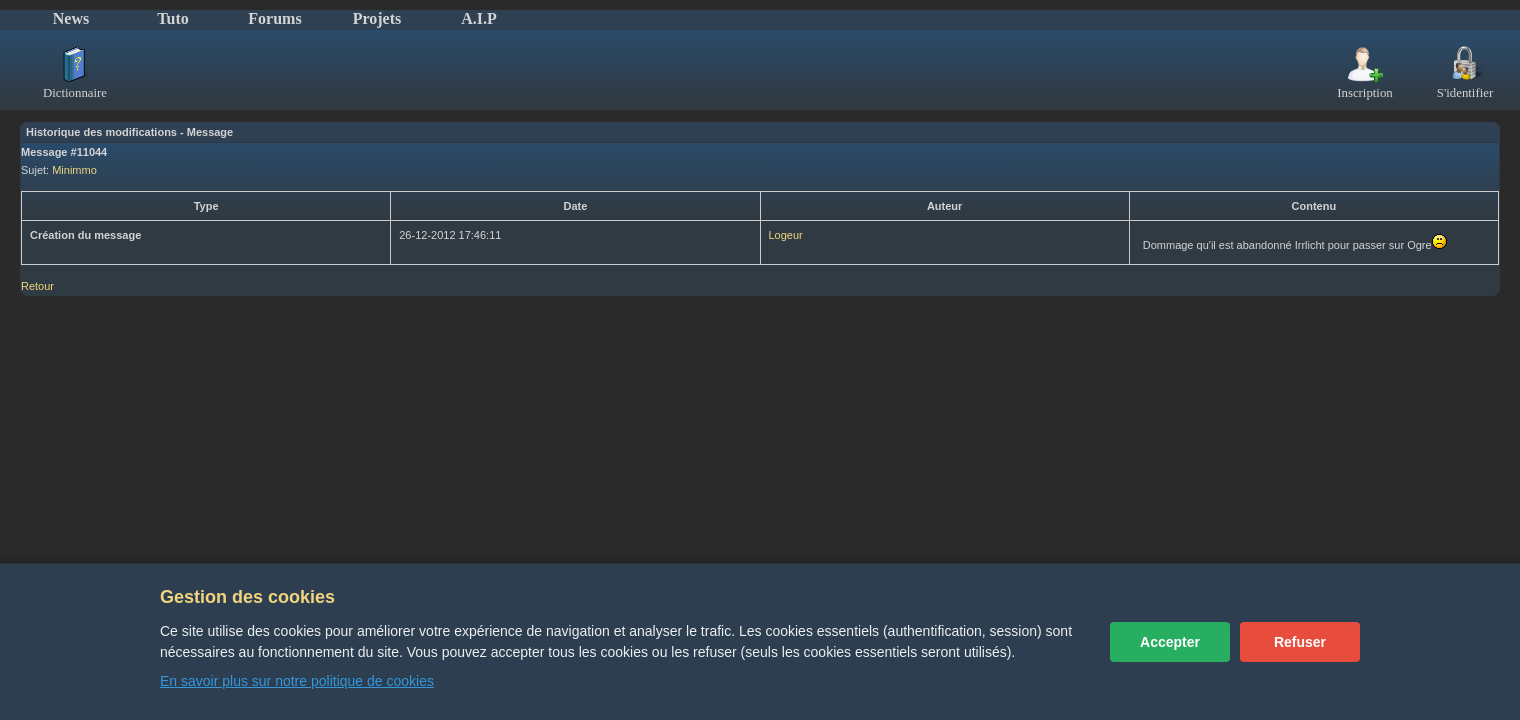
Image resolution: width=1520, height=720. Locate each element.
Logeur (786, 235)
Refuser (1300, 642)
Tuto (172, 18)
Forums (274, 18)
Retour (37, 286)
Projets (377, 18)
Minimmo (74, 170)
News (71, 18)
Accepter (1170, 642)
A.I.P (479, 18)
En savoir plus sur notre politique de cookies (297, 681)
